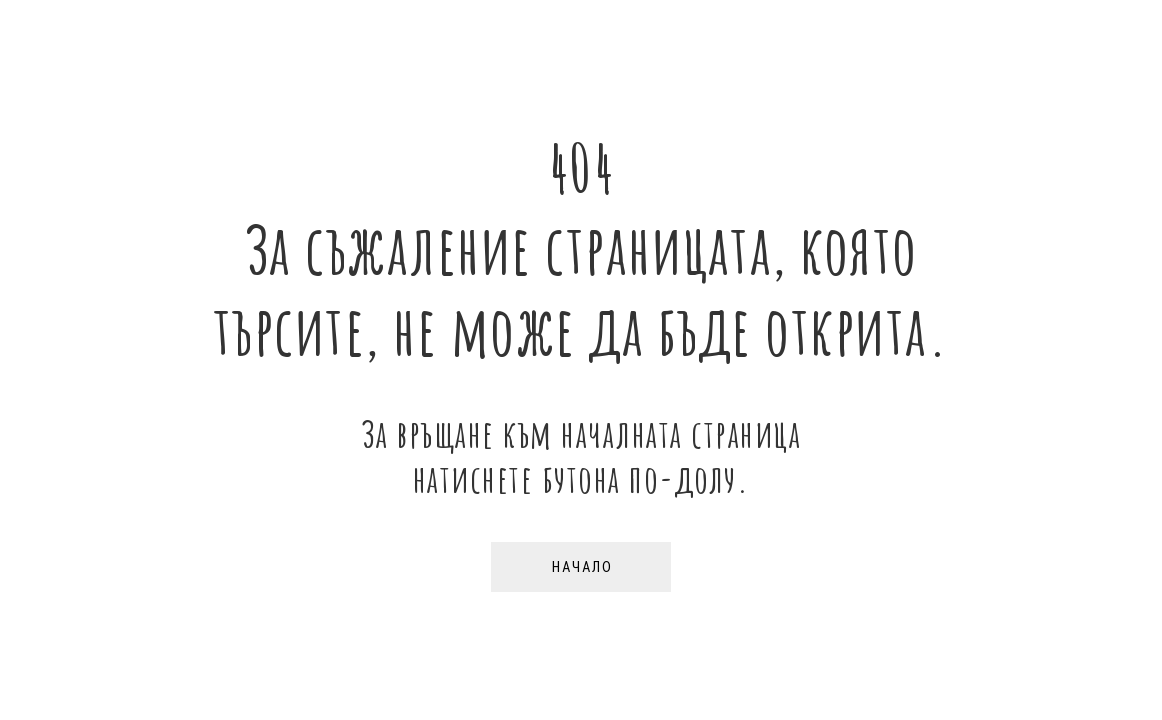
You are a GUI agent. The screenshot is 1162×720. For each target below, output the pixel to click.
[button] (581, 567)
